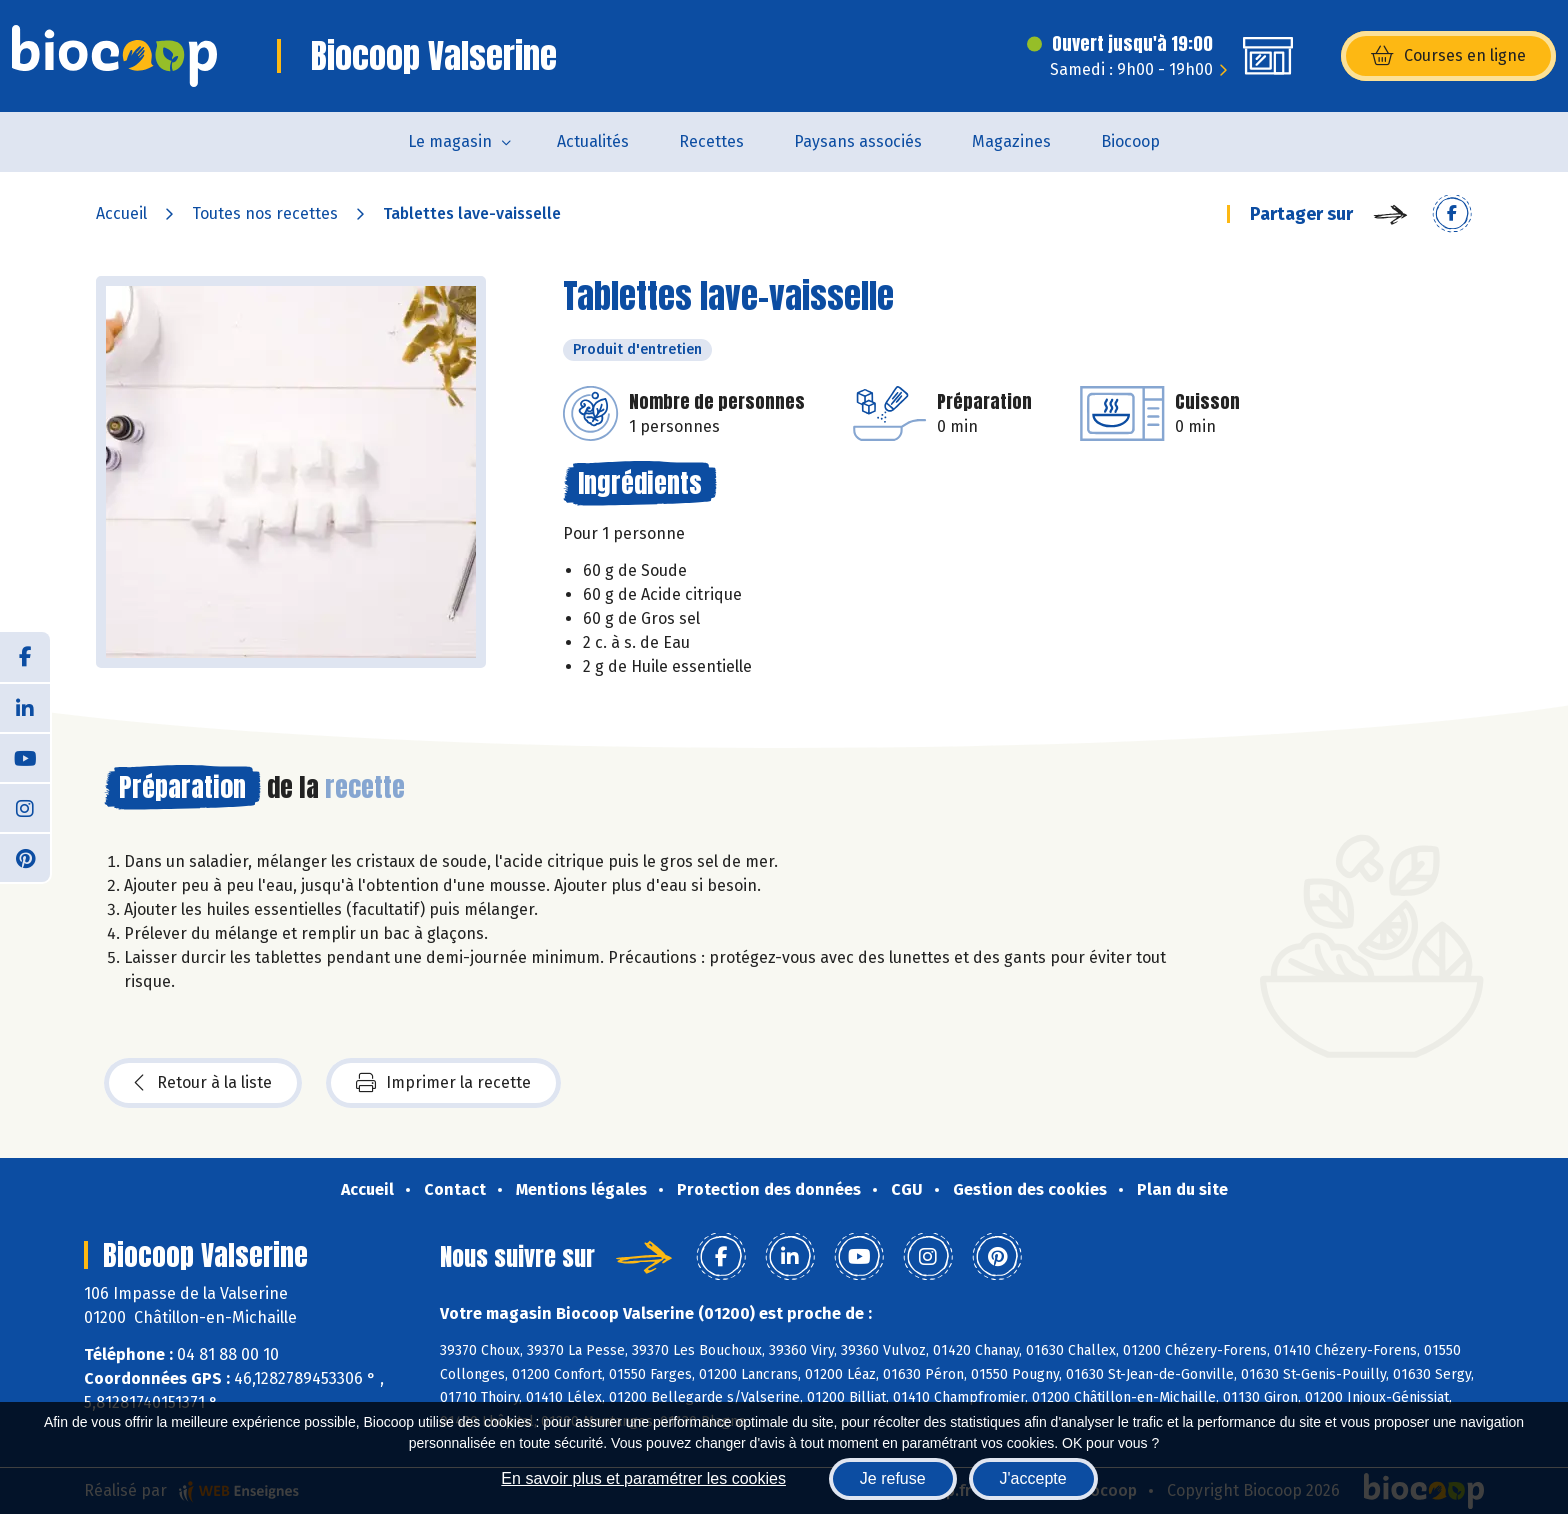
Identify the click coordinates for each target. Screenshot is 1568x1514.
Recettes (711, 141)
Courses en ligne (1448, 56)
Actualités (593, 141)
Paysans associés (858, 141)
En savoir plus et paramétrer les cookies (643, 1478)
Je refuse (893, 1478)
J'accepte (1033, 1478)
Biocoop (1130, 141)
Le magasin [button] (450, 141)
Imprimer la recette (443, 1083)
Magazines (1011, 141)
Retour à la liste (203, 1083)
